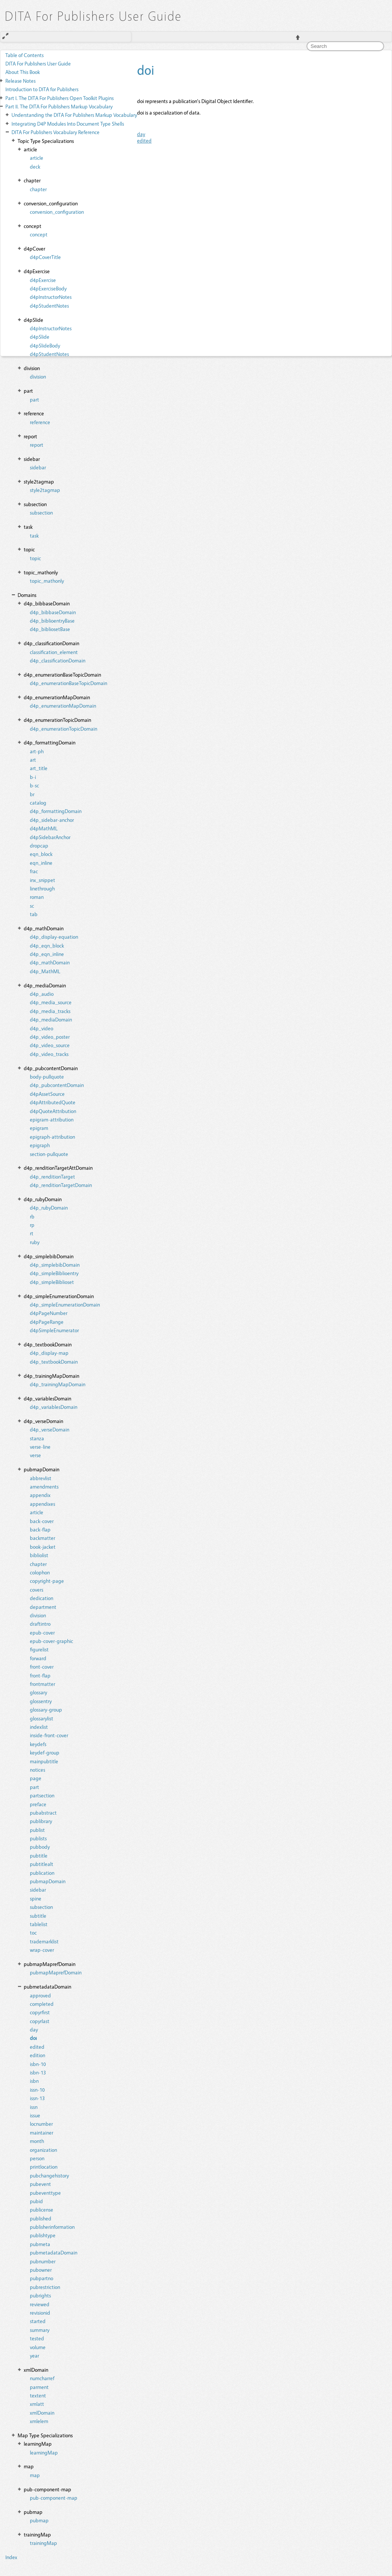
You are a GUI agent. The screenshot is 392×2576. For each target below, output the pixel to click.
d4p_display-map (49, 1352)
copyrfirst (40, 2012)
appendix (40, 1495)
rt (31, 1233)
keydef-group (44, 1752)
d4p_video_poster (50, 1036)
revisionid (40, 2312)
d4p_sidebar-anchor (52, 820)
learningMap (44, 2452)
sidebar (38, 467)
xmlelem (39, 2421)
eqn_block (41, 854)
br (32, 794)
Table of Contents (24, 55)
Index (11, 2557)
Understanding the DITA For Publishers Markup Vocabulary (74, 115)
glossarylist (41, 1718)
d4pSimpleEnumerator (54, 1330)
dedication (41, 1598)
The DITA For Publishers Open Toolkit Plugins (59, 98)
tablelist (38, 1924)
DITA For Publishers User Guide (38, 63)
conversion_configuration (57, 211)
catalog (38, 802)
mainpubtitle (44, 1761)
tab (34, 914)
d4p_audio (42, 993)
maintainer (41, 2132)
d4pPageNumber (48, 1313)
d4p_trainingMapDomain (57, 1384)
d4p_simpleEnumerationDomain (65, 1304)
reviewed (39, 2304)
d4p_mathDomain (50, 962)
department (43, 1607)
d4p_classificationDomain (57, 660)
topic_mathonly (47, 580)
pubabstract (43, 1812)
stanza (37, 1438)
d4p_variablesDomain (53, 1407)
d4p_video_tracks (49, 1054)
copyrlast (39, 2021)
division (38, 376)
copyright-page (47, 1580)
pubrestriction (45, 2287)
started (38, 2321)
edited (37, 2046)
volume (38, 2347)
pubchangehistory (49, 2175)
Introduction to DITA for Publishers (41, 89)
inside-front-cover (49, 1735)
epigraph (40, 1145)
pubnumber (43, 2261)
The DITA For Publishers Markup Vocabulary (59, 106)
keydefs (38, 1744)
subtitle (38, 1915)
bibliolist (39, 1555)
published (40, 2218)
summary (39, 2330)
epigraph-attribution (52, 1136)
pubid (36, 2201)
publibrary (41, 1821)
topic (35, 558)
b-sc (34, 785)
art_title (38, 768)
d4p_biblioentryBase (52, 620)
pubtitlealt (41, 1864)
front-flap (40, 1675)
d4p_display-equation (54, 936)
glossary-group (46, 1709)
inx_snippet (42, 880)
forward (38, 1658)
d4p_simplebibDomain (55, 1264)
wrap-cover (42, 1949)
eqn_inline (41, 862)
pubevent (40, 2184)
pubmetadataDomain (53, 2252)
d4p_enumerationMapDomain (63, 705)
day (34, 2029)
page (35, 1778)
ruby (34, 1242)
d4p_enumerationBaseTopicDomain (68, 683)
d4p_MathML (45, 971)
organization (43, 2149)
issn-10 (37, 2089)
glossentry (41, 1701)
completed (42, 2003)
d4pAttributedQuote (52, 1102)
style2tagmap (45, 490)
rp (32, 1225)
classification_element (54, 652)
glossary (38, 1692)
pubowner (41, 2269)
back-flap (40, 1529)
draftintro (40, 1623)
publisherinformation (52, 2226)
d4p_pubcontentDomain (57, 1085)
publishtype (43, 2235)
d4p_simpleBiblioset (52, 1282)
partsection (42, 1795)
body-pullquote (47, 1076)
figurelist (39, 1649)
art (33, 759)
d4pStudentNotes (49, 305)
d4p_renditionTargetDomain (61, 1185)
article (36, 157)
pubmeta (40, 2244)
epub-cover (42, 1632)
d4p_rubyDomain (49, 1207)
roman (37, 897)
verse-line (40, 1446)
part (34, 399)
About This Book (22, 72)
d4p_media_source (51, 1002)
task (34, 535)
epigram (39, 1128)
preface (38, 1804)
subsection (41, 512)
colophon (40, 1572)
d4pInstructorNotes (51, 297)
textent (38, 2395)
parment (39, 2387)
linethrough (42, 888)
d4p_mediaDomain (51, 1019)
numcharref (42, 2378)
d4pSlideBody (45, 345)
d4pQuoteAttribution (53, 1111)
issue (35, 2115)
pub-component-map (53, 2497)
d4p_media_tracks (50, 1011)
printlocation (43, 2166)
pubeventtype (45, 2192)
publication (42, 1872)
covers (36, 1589)
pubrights (40, 2295)
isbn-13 (38, 2072)
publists (38, 1838)
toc (33, 1932)
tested (37, 2338)
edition (37, 2055)
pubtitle (38, 1855)
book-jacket (43, 1546)
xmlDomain (42, 2412)
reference (40, 422)
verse (35, 1455)
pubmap (39, 2520)
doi (33, 2038)
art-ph (37, 751)
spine (35, 1898)
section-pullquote (49, 1154)
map (35, 2475)
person (37, 2158)
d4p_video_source (50, 1045)
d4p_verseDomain (49, 1429)
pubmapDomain (47, 1881)
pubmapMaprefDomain (56, 1972)
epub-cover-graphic (51, 1641)
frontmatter (42, 1684)
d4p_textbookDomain (54, 1361)
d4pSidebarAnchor (50, 837)
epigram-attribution (52, 1119)
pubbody (40, 1846)
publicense (41, 2209)
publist (37, 1830)
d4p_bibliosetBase (50, 629)
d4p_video (41, 1028)
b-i (33, 777)
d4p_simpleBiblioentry (54, 1273)
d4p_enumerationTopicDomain (63, 728)
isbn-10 (38, 2064)
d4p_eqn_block (47, 945)
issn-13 (37, 2098)
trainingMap (43, 2543)
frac (34, 871)
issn (34, 2107)
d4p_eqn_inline (47, 954)
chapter (38, 189)
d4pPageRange (47, 1321)
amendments (44, 1486)
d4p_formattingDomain (56, 811)
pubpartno (41, 2278)
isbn (34, 2081)
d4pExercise (43, 280)
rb (32, 1216)
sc (32, 905)
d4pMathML (44, 828)
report (36, 444)
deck (35, 166)
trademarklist (44, 1941)
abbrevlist (40, 1478)
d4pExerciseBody (48, 288)
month (37, 2141)
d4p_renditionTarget (52, 1176)
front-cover (42, 1666)
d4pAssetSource (47, 1093)
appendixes (42, 1503)
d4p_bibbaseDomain (53, 612)
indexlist (39, 1726)
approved (40, 1995)
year (34, 2355)
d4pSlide (39, 336)
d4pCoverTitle (45, 257)
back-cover (42, 1521)
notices (37, 1769)
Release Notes (20, 80)
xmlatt (37, 2404)
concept (38, 234)
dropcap (39, 845)
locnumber (41, 2123)
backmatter (42, 1538)
